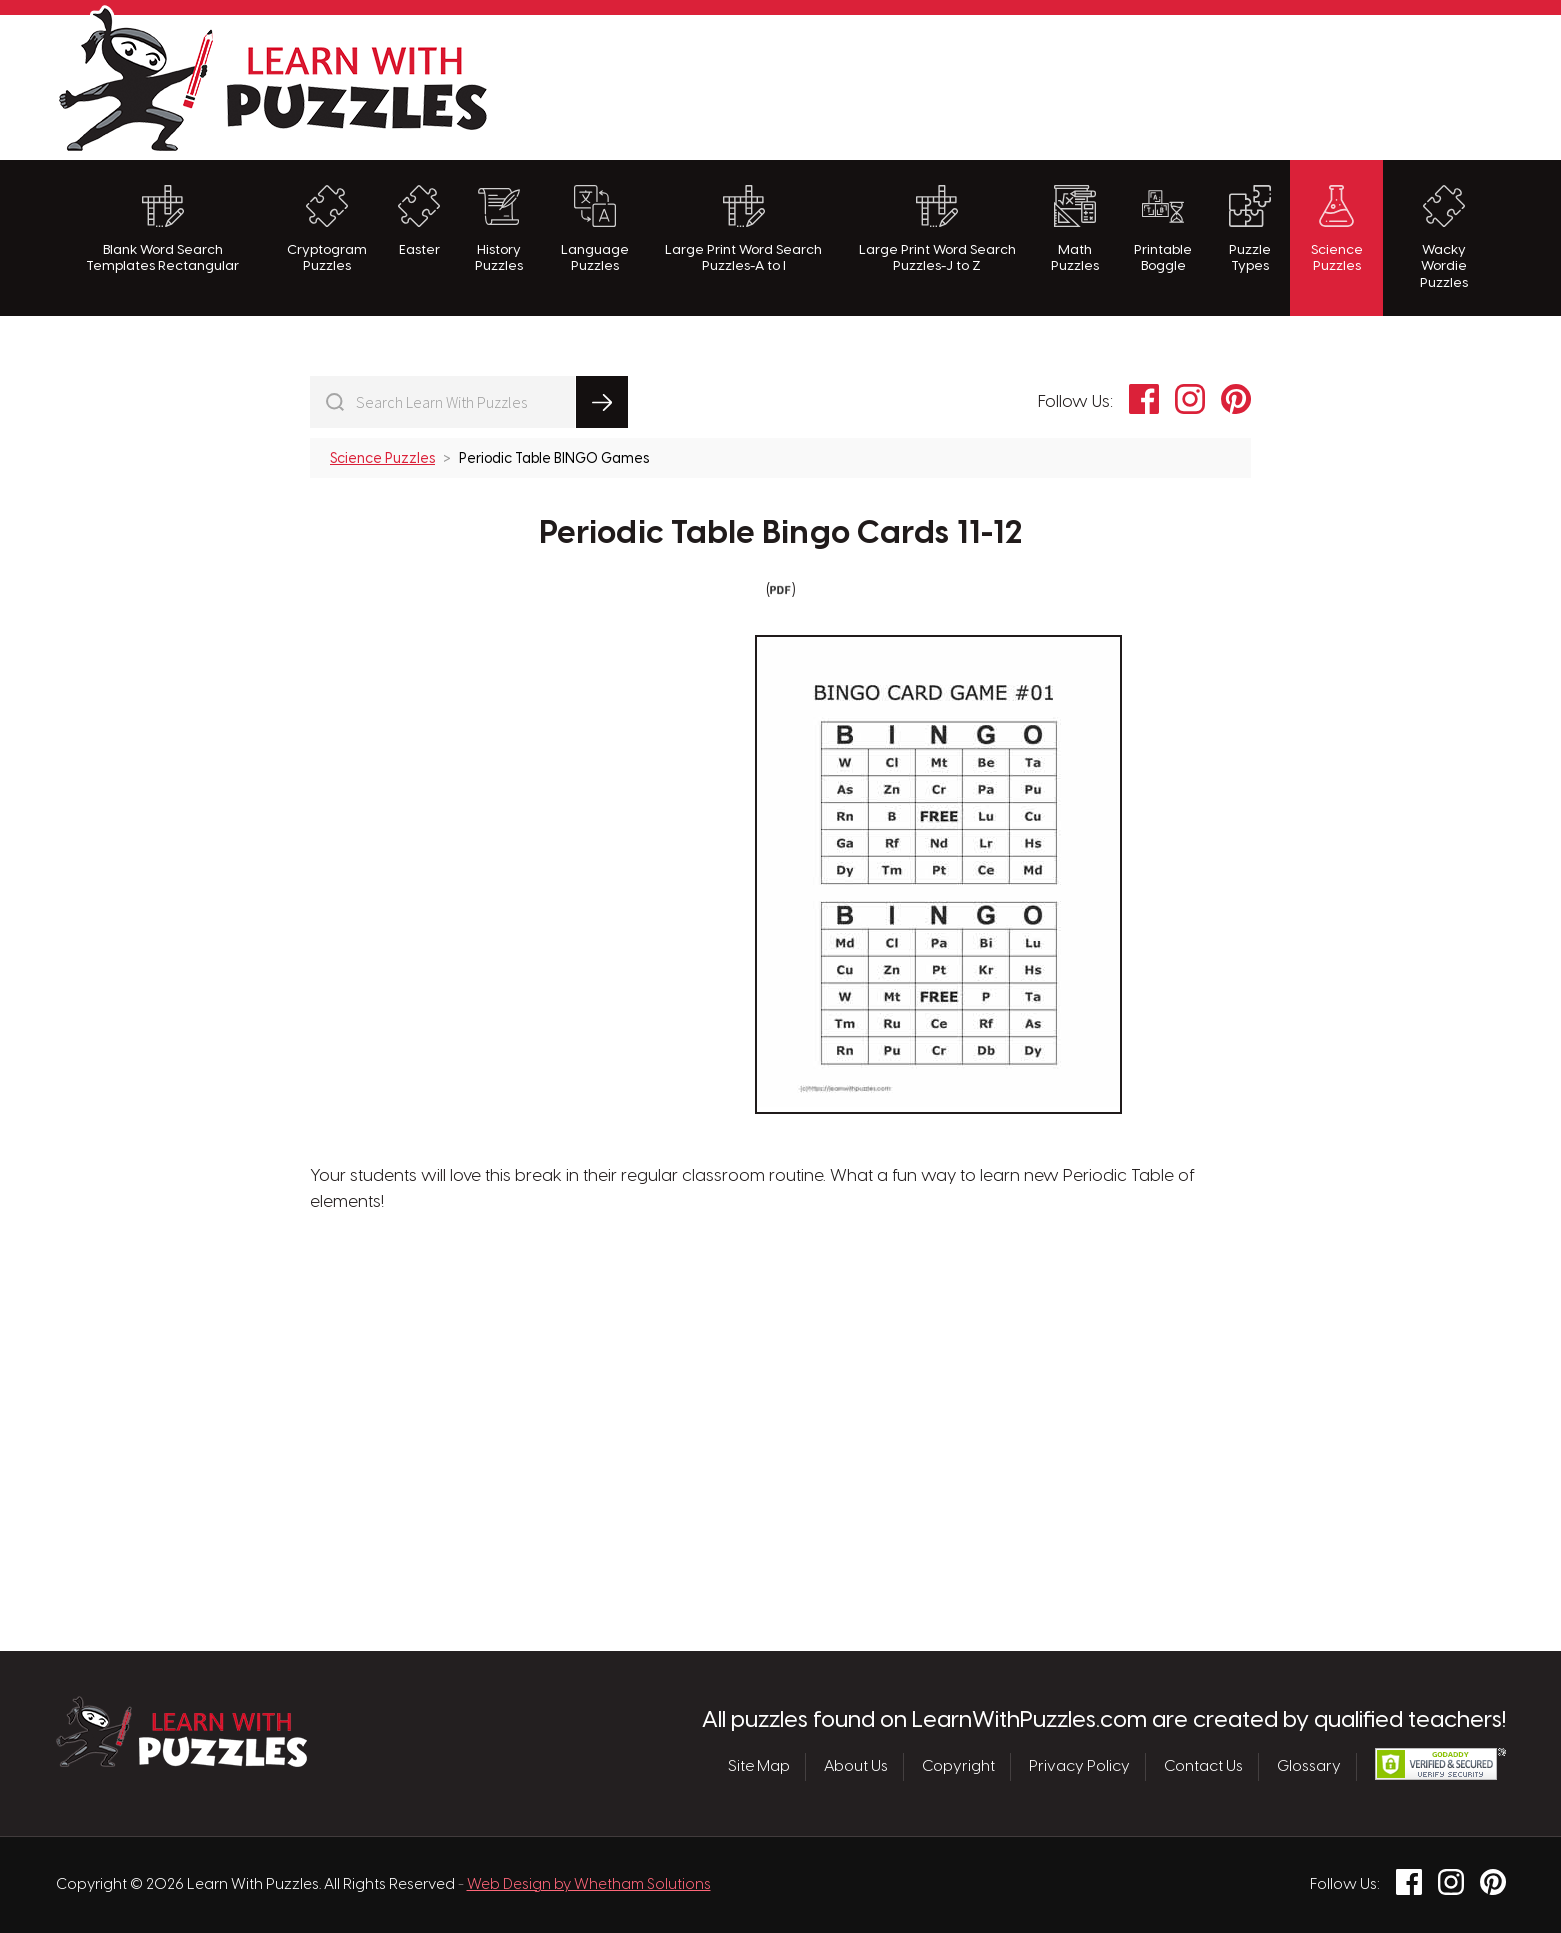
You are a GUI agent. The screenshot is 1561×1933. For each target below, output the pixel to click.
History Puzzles (499, 229)
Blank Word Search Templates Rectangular (162, 229)
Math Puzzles (1075, 229)
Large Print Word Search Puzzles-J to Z (937, 229)
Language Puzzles (595, 229)
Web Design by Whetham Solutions (589, 1885)
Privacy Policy (1079, 1767)
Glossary (1309, 1767)
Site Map (759, 1767)
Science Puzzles (1337, 229)
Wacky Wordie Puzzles (1444, 237)
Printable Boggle (1163, 229)
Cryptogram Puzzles (327, 229)
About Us (856, 1767)
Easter (419, 221)
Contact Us (1203, 1767)
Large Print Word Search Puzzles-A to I (743, 229)
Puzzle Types (1250, 229)
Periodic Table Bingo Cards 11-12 (780, 534)
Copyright (958, 1767)
